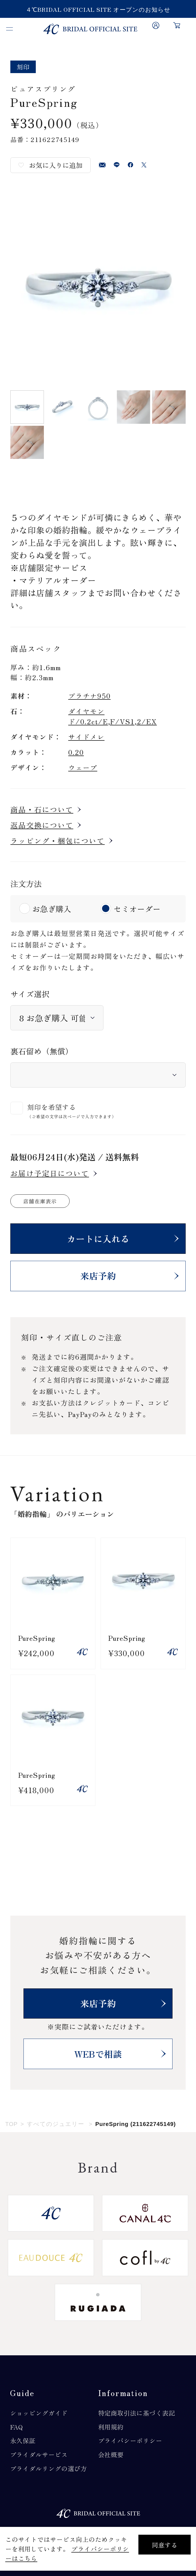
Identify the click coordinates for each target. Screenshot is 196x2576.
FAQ (16, 2426)
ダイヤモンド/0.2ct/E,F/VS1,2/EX (112, 716)
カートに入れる (98, 1238)
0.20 (76, 752)
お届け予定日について (49, 1173)
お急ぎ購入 (51, 908)
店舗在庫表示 (40, 1201)
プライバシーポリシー (130, 2440)
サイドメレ (86, 737)
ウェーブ (82, 767)
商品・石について (41, 809)
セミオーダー (137, 908)
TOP (11, 2124)
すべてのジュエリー (55, 2124)
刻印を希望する (51, 1107)
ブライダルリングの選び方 (48, 2468)
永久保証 (23, 2440)
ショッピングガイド (39, 2412)
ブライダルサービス (39, 2454)
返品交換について (41, 825)
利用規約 (111, 2426)
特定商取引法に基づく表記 (136, 2412)
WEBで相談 (98, 2053)
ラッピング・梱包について (57, 841)
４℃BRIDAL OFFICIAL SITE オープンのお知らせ (98, 9)
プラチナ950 (89, 696)
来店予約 (98, 1275)
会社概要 (111, 2454)
